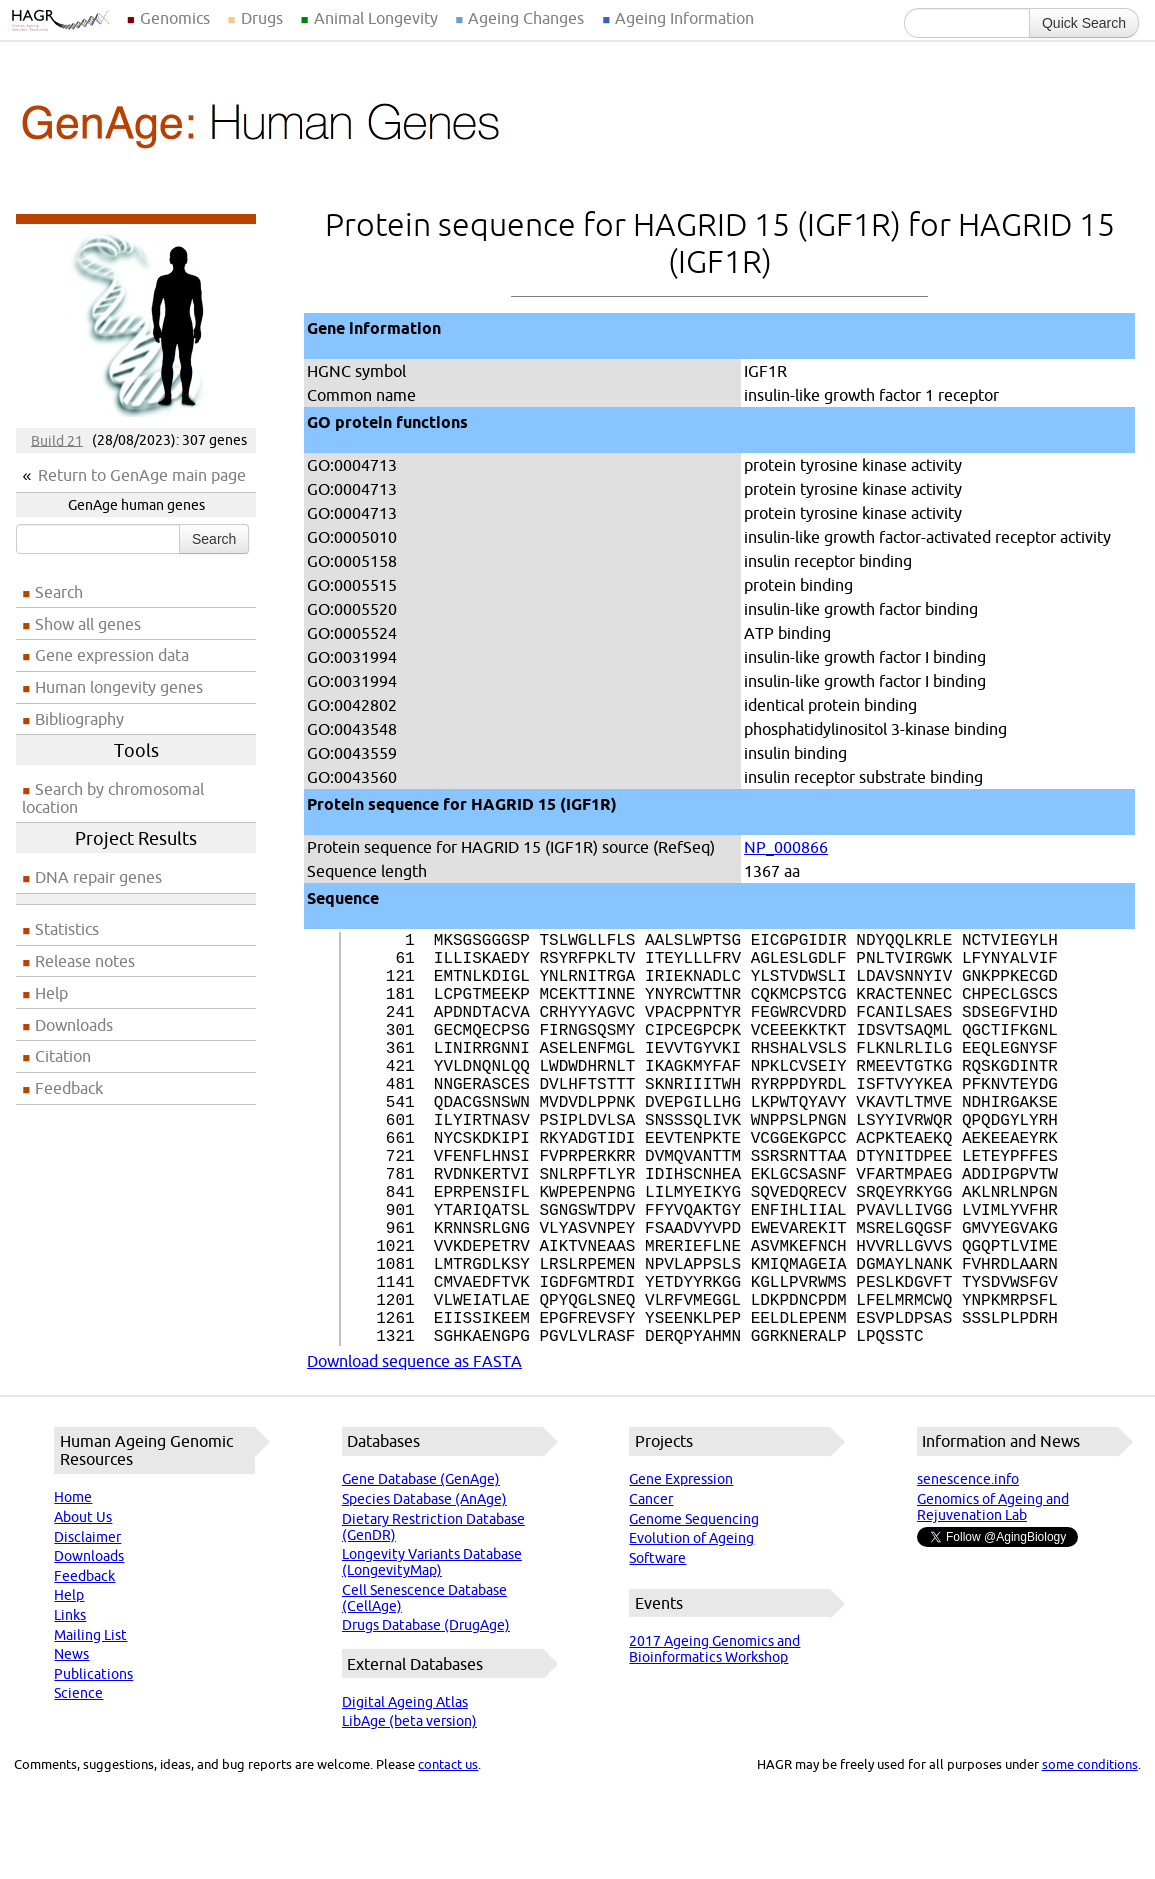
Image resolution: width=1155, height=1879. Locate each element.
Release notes (85, 961)
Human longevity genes (119, 687)
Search (214, 539)
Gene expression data (112, 655)
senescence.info (968, 1571)
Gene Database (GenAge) (421, 1571)
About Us (83, 1609)
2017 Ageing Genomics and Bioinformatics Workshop (714, 1741)
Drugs (262, 18)
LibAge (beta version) (409, 1813)
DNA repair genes (98, 877)
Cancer (651, 1591)
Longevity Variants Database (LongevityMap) (432, 1654)
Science (78, 1785)
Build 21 (57, 440)
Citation (63, 1056)
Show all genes (88, 624)
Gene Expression (681, 1571)
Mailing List (90, 1727)
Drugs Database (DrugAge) (426, 1717)
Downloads (74, 1025)
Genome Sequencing (694, 1611)
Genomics (175, 18)
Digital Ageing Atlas (405, 1794)
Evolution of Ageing (691, 1630)
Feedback (69, 1088)
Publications (93, 1766)
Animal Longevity (376, 18)
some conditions (1090, 1856)
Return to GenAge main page (142, 475)
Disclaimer (87, 1629)
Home (73, 1589)
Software (657, 1650)
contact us (448, 1856)
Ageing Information (684, 18)
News (71, 1746)
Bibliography (79, 719)
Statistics (67, 929)
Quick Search (1084, 23)
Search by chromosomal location (113, 798)
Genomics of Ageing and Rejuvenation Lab (993, 1599)
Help (51, 993)
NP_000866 (786, 847)
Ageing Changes (526, 18)
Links (70, 1707)
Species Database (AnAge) (424, 1591)
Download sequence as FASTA (414, 1453)
